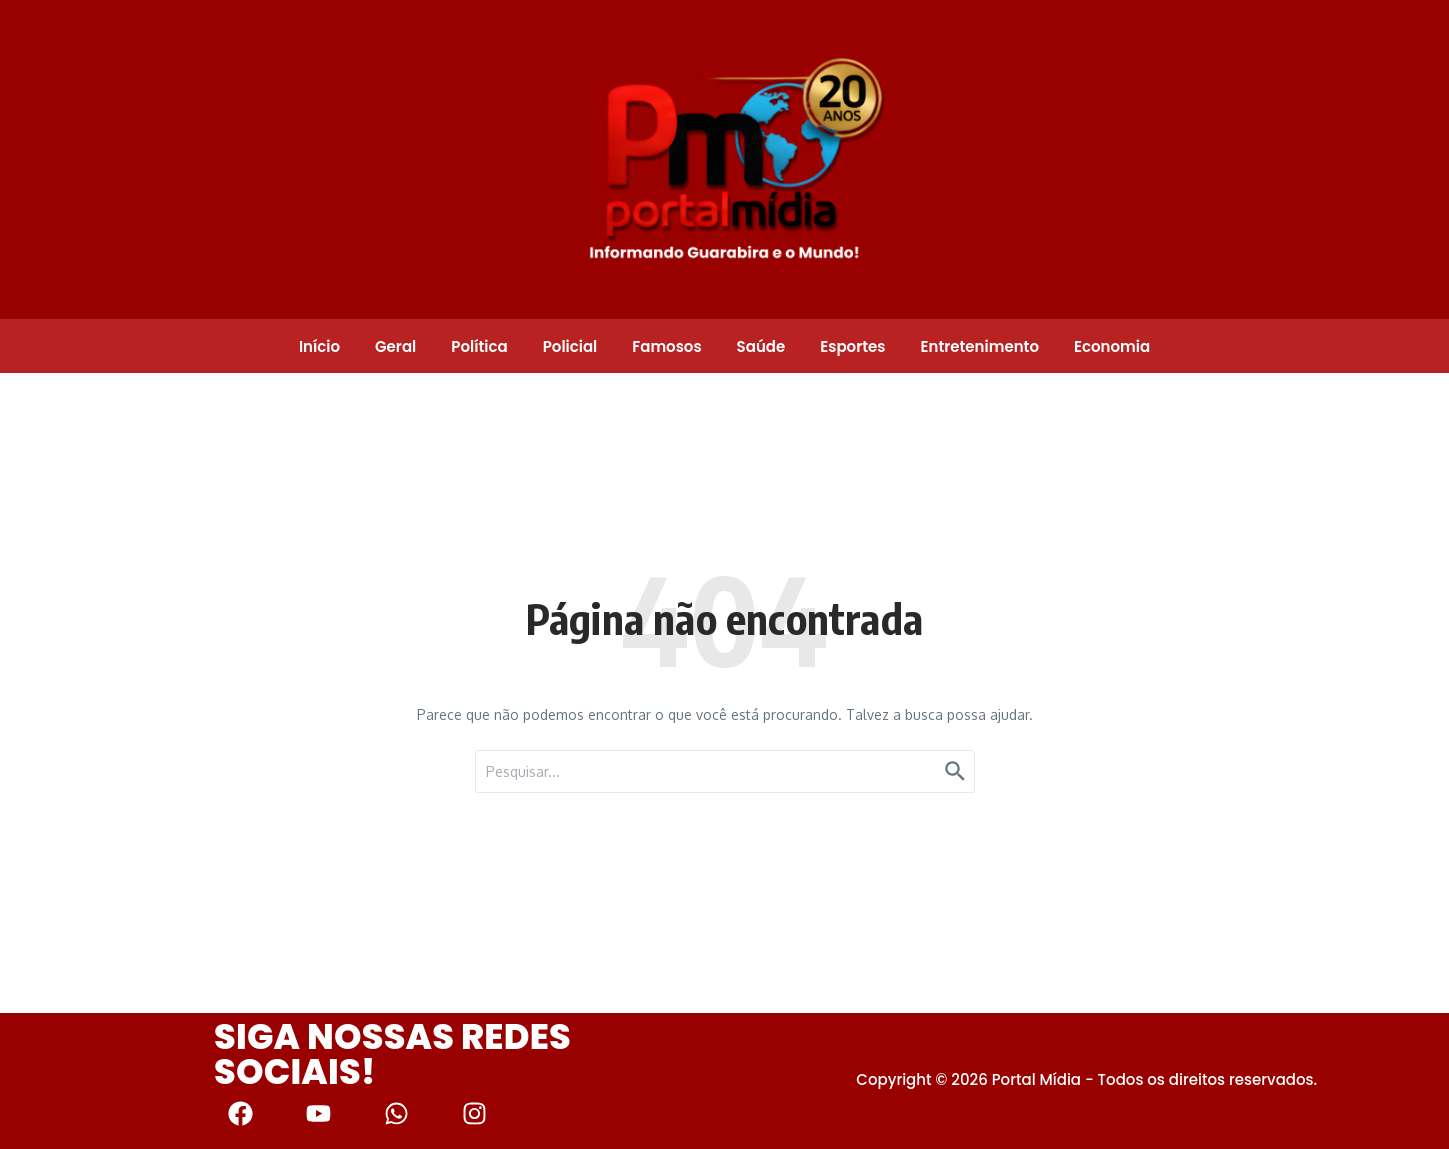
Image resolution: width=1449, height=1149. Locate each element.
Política (479, 346)
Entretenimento (979, 346)
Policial (570, 346)
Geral (395, 346)
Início (319, 346)
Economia (1112, 346)
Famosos (666, 346)
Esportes (852, 346)
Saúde (761, 346)
